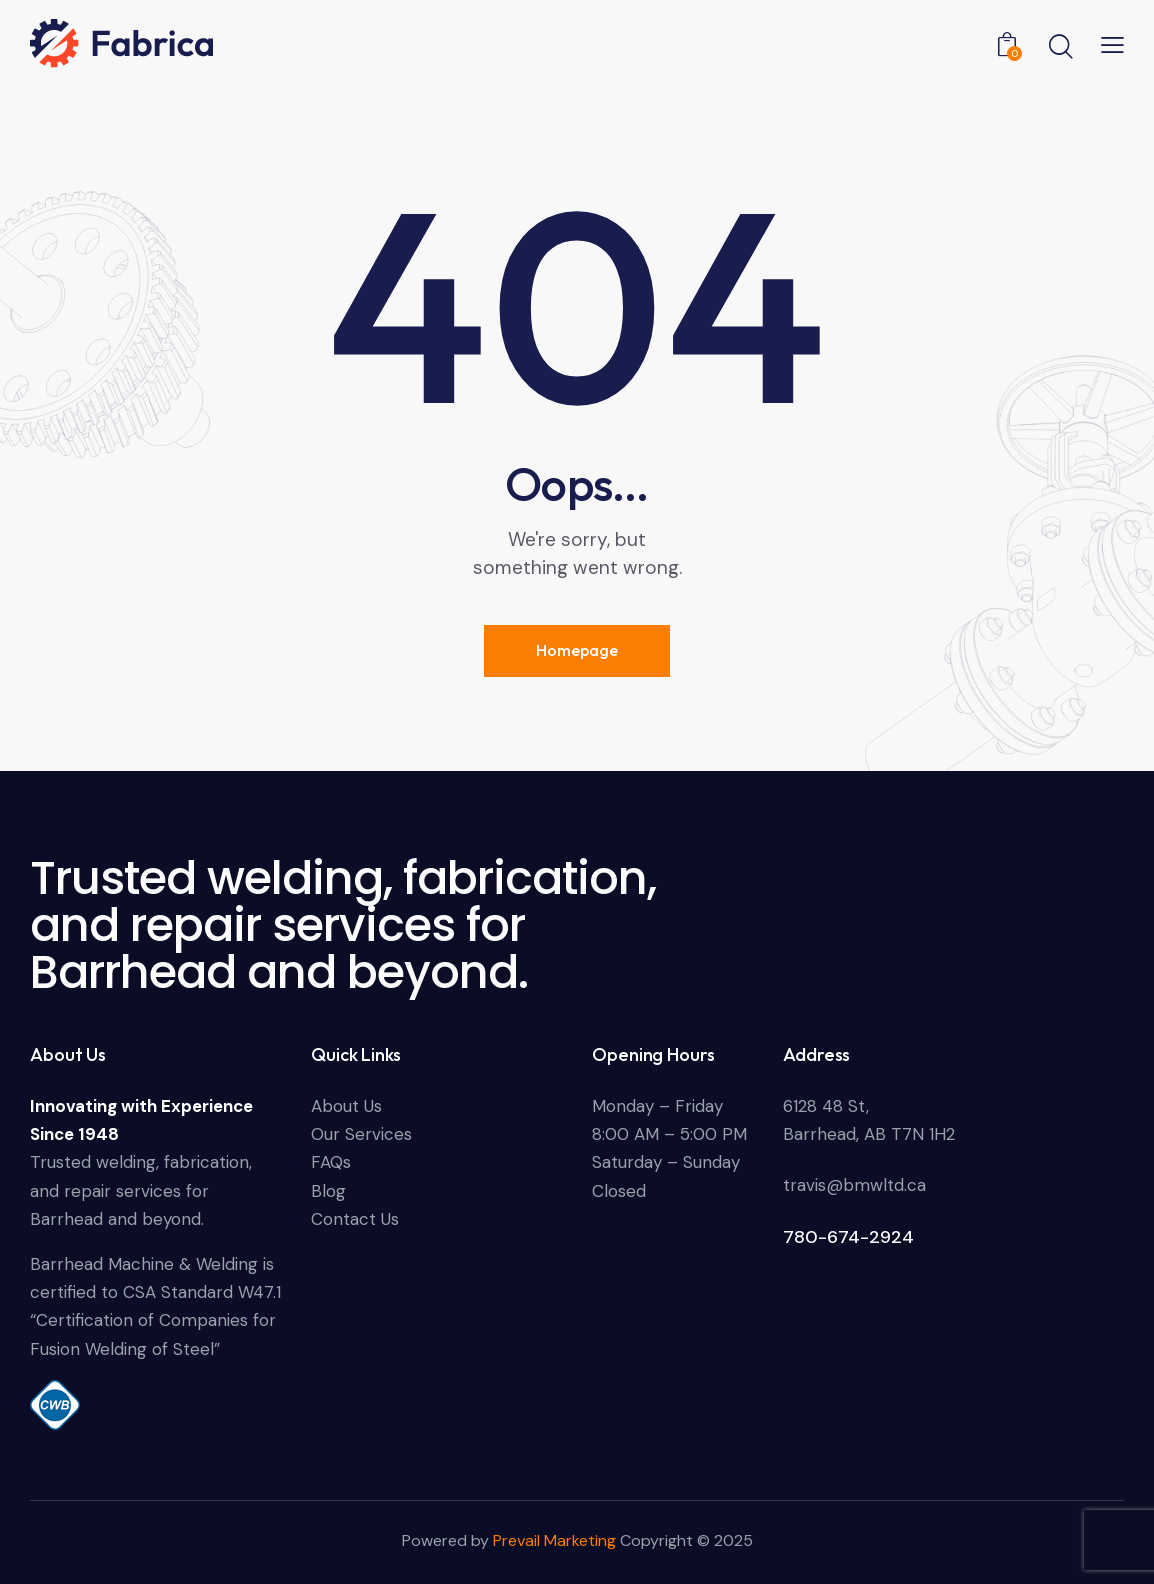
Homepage (577, 650)
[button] (1112, 44)
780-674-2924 (848, 1237)
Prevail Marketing (556, 1540)
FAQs (331, 1162)
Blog (328, 1191)
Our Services (361, 1134)
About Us (346, 1106)
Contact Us (355, 1219)
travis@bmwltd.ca (854, 1185)
